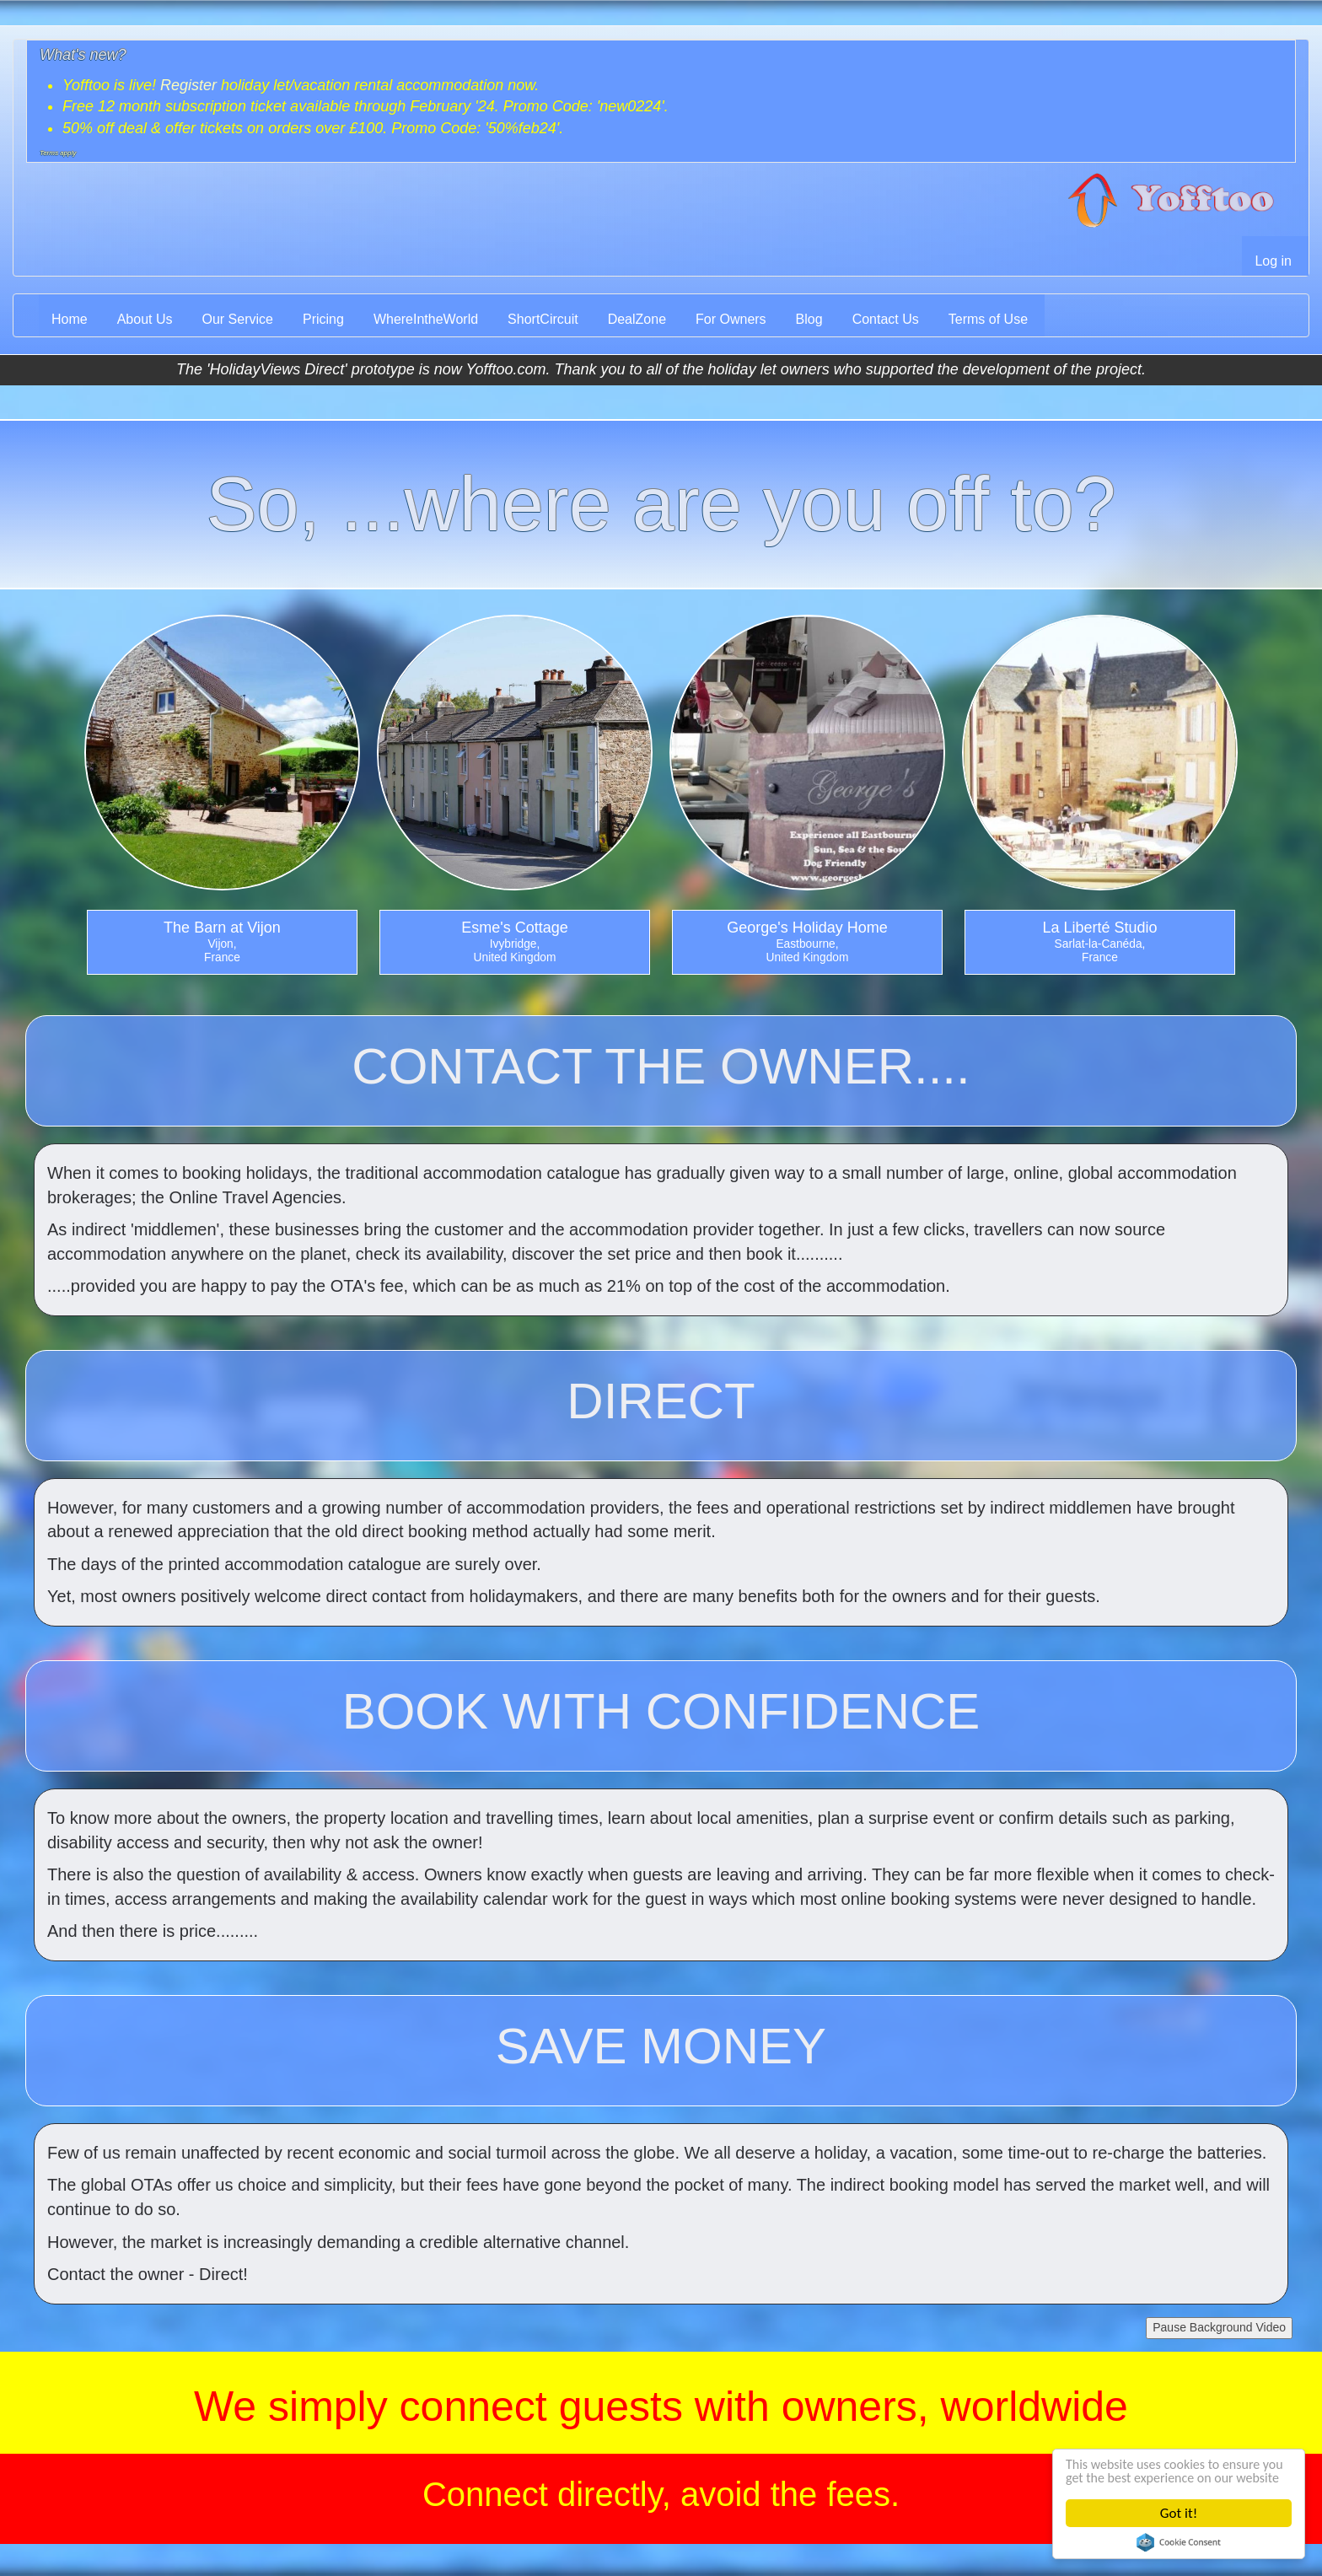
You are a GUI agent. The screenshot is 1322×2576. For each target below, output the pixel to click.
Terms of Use (988, 319)
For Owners (731, 319)
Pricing (323, 319)
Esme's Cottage (514, 927)
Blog (809, 319)
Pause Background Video (1219, 2327)
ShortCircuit (543, 319)
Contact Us (885, 319)
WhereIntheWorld (425, 319)
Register (188, 85)
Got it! (1178, 2513)
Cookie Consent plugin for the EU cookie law (1179, 2542)
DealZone (637, 319)
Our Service (237, 319)
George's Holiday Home (807, 927)
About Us (145, 319)
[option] (222, 798)
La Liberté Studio (1099, 927)
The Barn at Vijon (222, 927)
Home (69, 319)
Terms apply (58, 153)
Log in (1273, 261)
